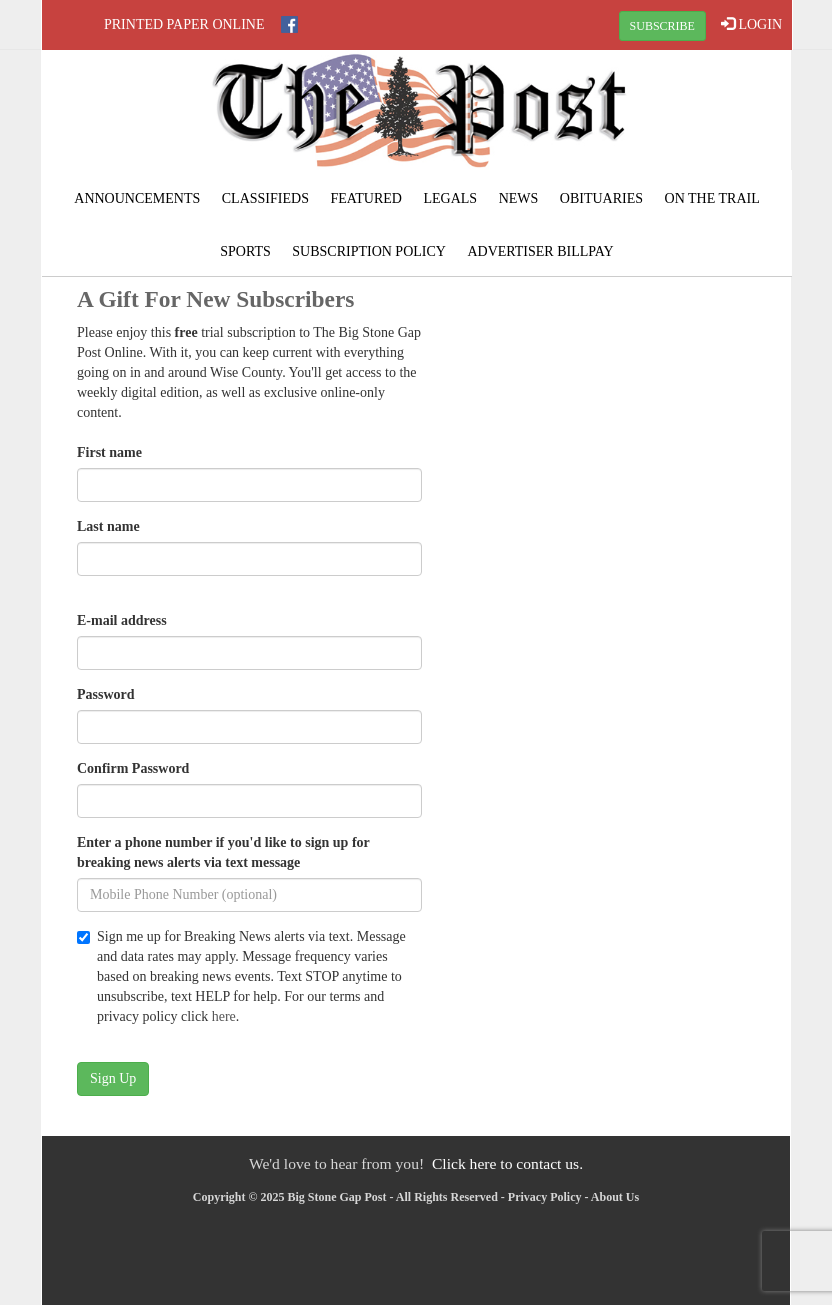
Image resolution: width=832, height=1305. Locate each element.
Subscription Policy (369, 251)
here (224, 1016)
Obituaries (601, 198)
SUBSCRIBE (662, 26)
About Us (615, 1197)
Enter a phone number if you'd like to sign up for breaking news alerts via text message (223, 852)
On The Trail (712, 198)
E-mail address (122, 620)
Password (106, 694)
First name (109, 452)
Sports (245, 251)
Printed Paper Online (184, 24)
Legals (450, 198)
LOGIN (751, 24)
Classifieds (265, 198)
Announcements (137, 198)
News (519, 198)
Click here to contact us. (507, 1163)
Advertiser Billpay (540, 251)
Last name (108, 526)
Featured (366, 198)
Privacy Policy (545, 1197)
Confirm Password (133, 768)
